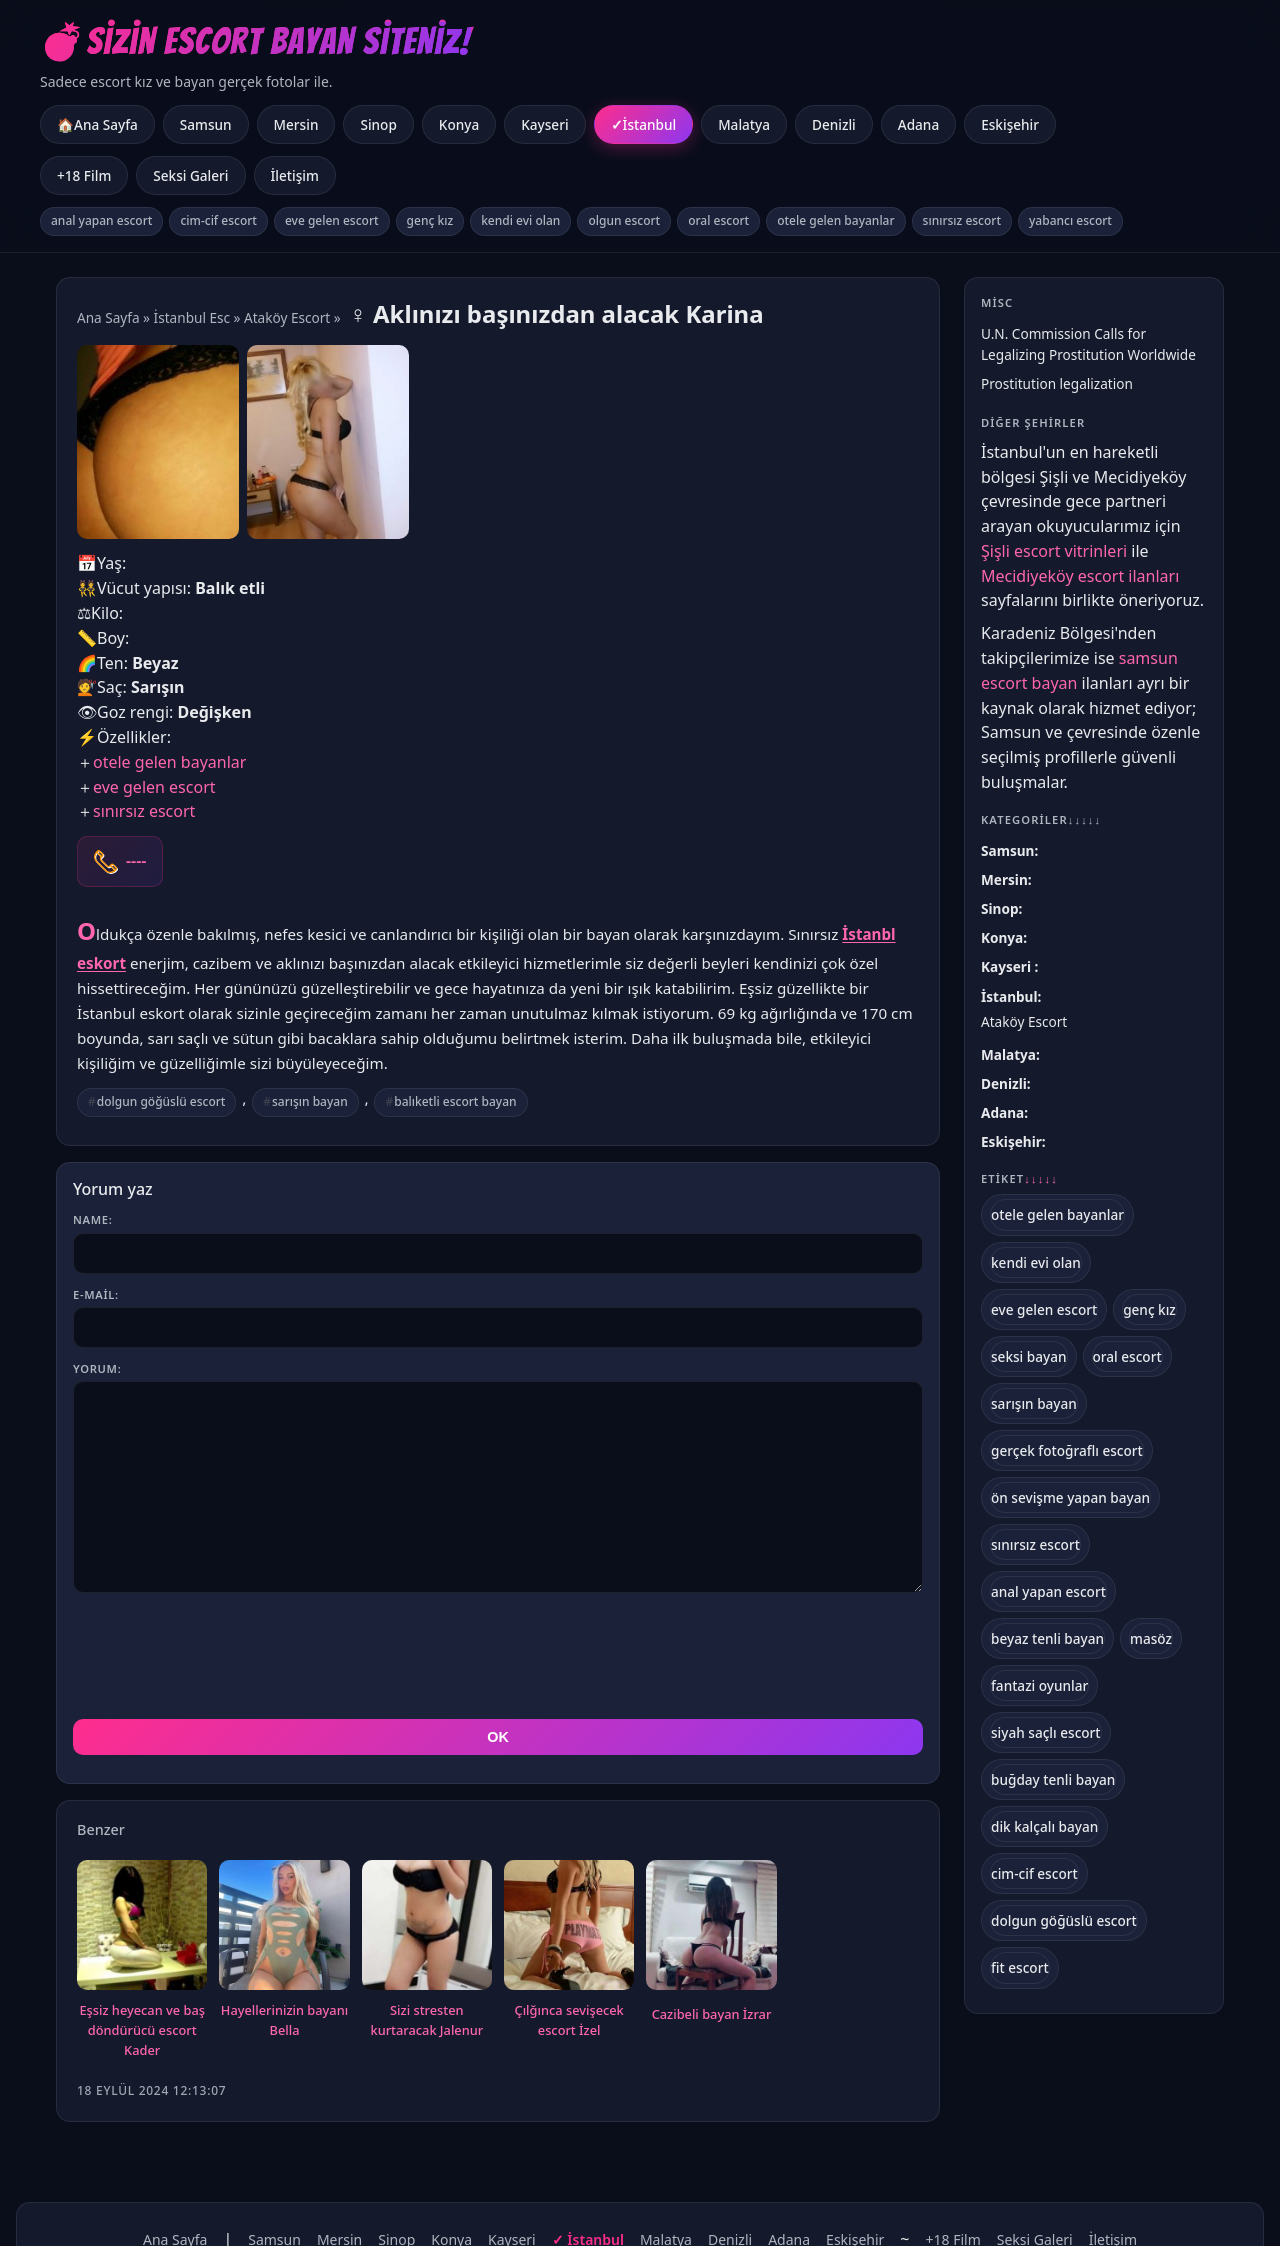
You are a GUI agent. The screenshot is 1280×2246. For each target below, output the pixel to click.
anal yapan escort (101, 220)
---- (136, 861)
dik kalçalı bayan (1044, 1826)
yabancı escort (1070, 220)
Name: (92, 1219)
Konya (459, 124)
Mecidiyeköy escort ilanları (1080, 576)
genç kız (430, 220)
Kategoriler (1041, 819)
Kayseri (544, 124)
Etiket (1019, 1179)
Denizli (834, 124)
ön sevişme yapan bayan (1070, 1497)
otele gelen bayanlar (835, 220)
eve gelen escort (332, 220)
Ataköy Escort (287, 317)
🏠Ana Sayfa (97, 124)
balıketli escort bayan (455, 1101)
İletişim (295, 175)
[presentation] (225, 1656)
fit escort (1020, 1967)
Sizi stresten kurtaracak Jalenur (426, 2020)
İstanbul (650, 124)
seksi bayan (1029, 1356)
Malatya (744, 124)
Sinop (378, 124)
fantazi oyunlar (1039, 1685)
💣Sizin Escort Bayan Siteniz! (255, 41)
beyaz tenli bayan (1047, 1638)
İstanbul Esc (192, 317)
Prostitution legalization (1057, 383)
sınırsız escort (962, 220)
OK (498, 1737)
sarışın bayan (310, 1101)
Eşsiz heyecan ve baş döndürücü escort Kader (142, 2030)
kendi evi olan (520, 220)
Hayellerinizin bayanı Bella (284, 2020)
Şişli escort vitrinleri (1054, 551)
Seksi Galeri (190, 175)
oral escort (718, 220)
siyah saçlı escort (1046, 1732)
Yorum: (97, 1368)
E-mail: (96, 1294)
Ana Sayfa (108, 317)
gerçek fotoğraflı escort (1067, 1450)
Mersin (296, 124)
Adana (918, 124)
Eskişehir (1010, 124)
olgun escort (624, 220)
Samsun (206, 124)
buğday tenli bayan (1053, 1779)
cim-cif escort (218, 220)
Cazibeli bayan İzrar (712, 2014)
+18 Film (84, 175)
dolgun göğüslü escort (161, 1101)
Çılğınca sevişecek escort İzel (569, 2020)
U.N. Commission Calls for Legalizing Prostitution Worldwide (1088, 344)
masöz (1151, 1638)
